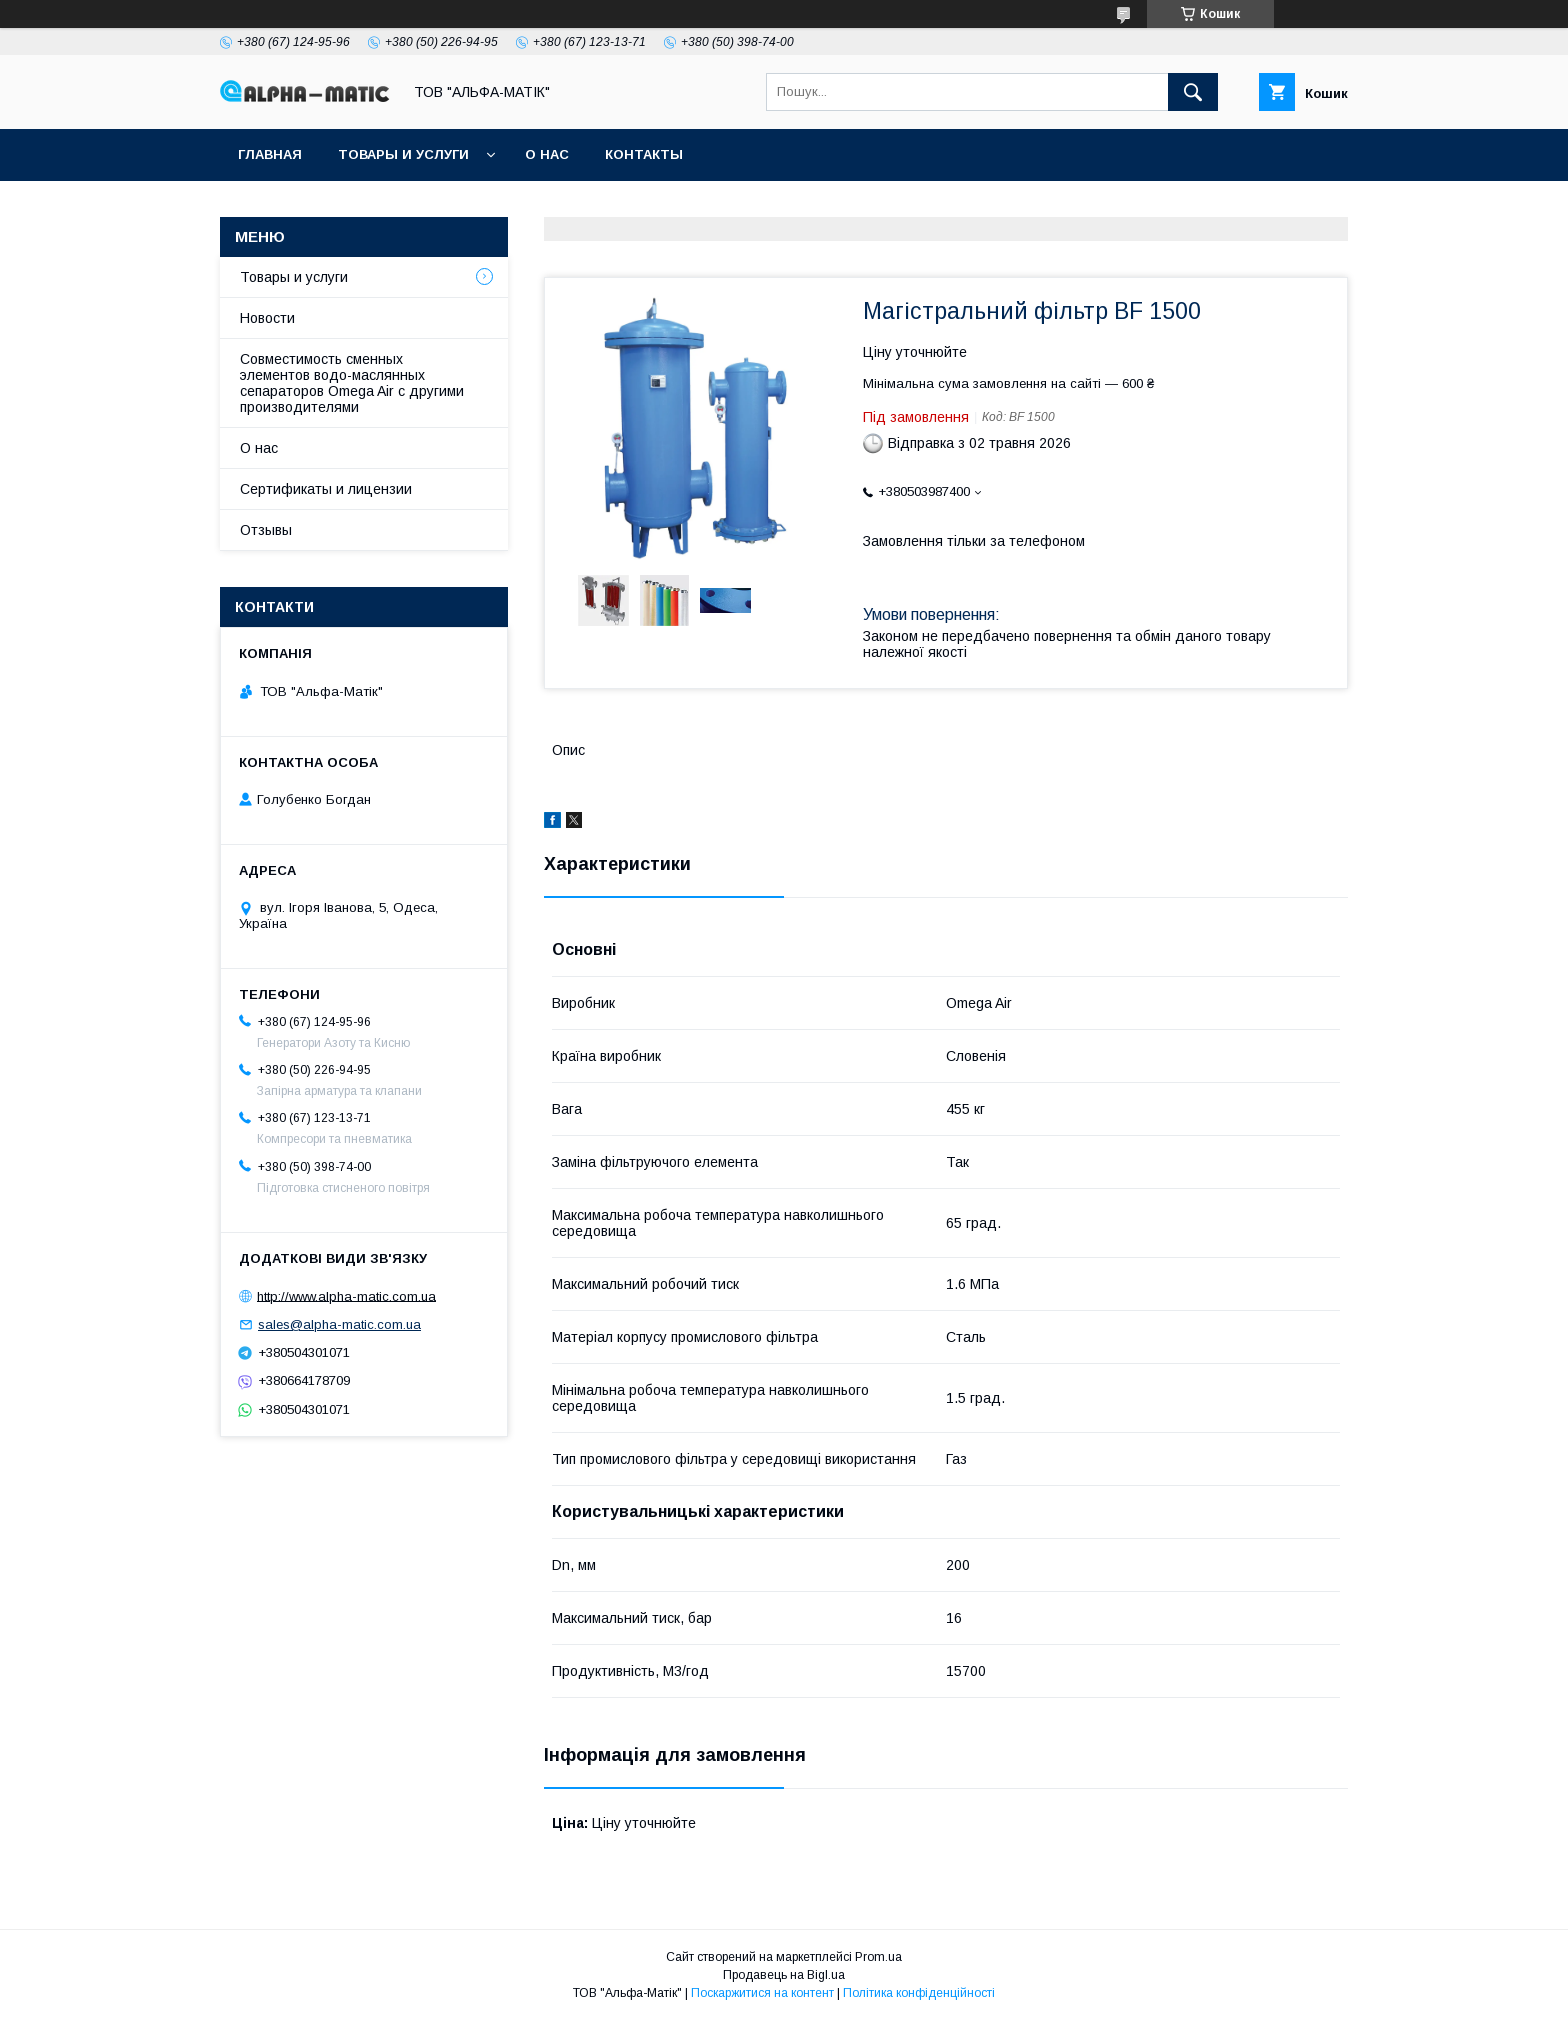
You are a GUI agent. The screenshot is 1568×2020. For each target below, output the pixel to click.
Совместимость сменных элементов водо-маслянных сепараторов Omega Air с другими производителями (352, 383)
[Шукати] (1193, 92)
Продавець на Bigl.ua (784, 1975)
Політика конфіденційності (919, 1993)
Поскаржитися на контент (762, 1993)
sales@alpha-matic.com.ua (339, 1324)
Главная (270, 154)
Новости (267, 318)
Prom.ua (878, 1957)
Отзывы (266, 530)
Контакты (644, 154)
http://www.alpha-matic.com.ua (346, 1295)
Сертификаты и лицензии (326, 489)
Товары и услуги (403, 154)
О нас (547, 154)
